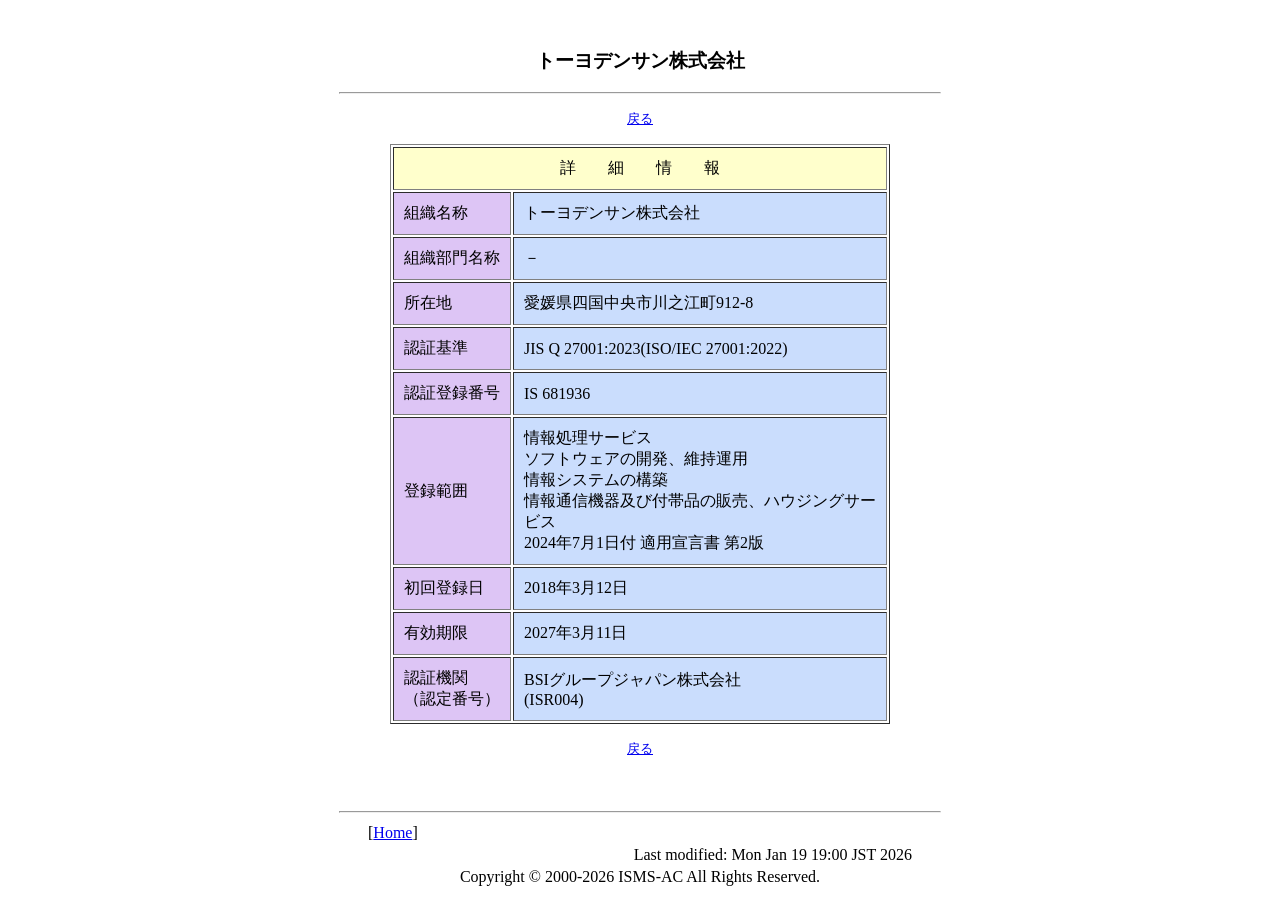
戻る (640, 118)
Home (392, 832)
